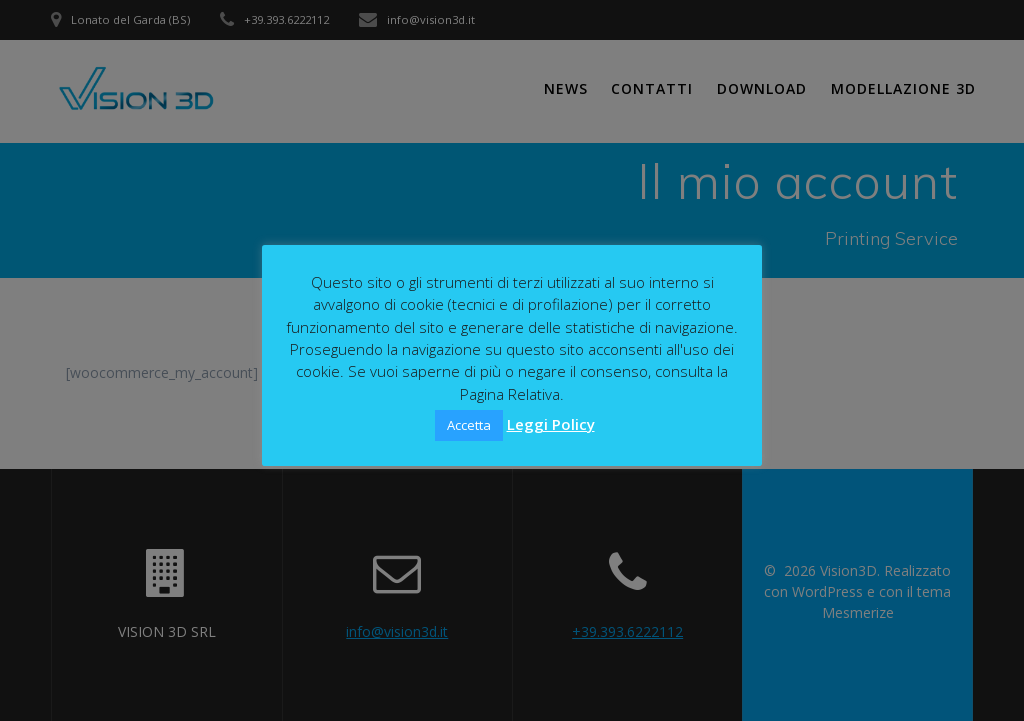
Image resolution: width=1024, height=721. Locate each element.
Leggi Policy (551, 424)
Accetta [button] (469, 425)
